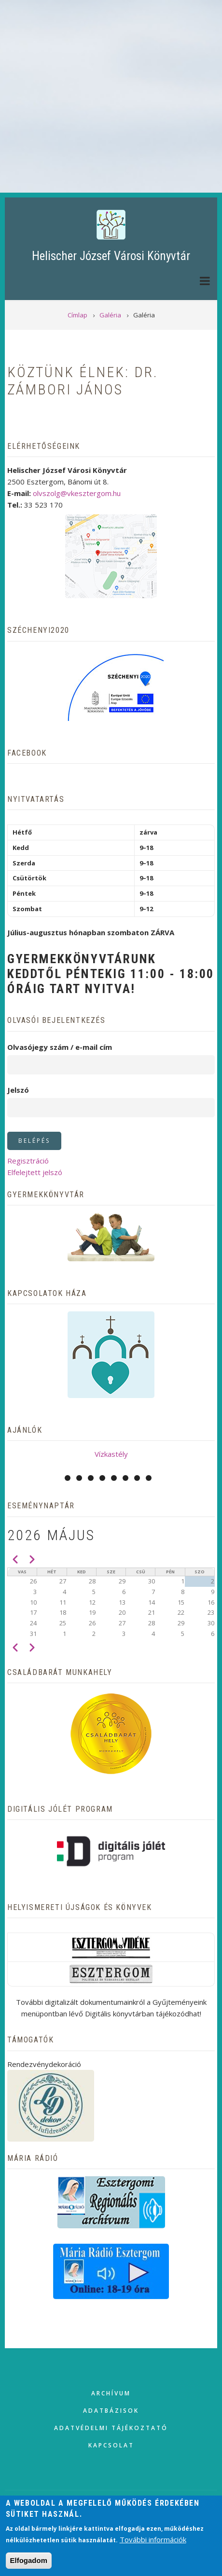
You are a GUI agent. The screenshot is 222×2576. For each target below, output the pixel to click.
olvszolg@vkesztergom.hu (77, 493)
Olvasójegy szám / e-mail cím (59, 1047)
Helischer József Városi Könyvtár (111, 256)
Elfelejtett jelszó (34, 1172)
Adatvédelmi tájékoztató (111, 2428)
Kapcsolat (111, 2445)
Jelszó (18, 1090)
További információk (153, 2539)
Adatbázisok (111, 2410)
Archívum (111, 2393)
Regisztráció (28, 1160)
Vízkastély (111, 1454)
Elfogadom (29, 2560)
